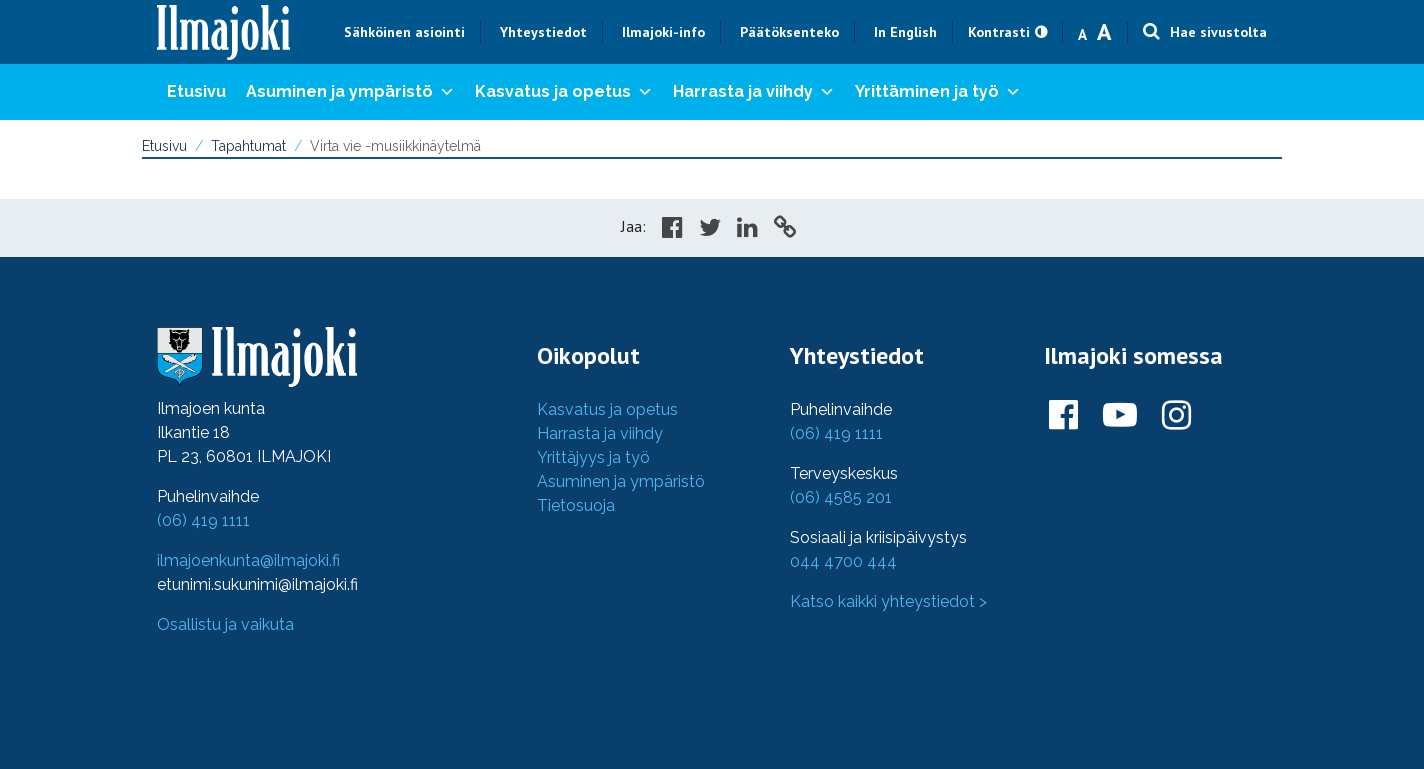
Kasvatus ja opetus (564, 92)
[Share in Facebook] (672, 230)
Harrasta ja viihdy (754, 92)
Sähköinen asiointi (404, 32)
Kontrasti (999, 32)
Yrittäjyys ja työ (593, 457)
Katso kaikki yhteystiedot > (888, 601)
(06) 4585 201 (841, 497)
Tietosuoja (576, 505)
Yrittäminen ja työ (938, 92)
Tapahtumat (248, 146)
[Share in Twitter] (710, 230)
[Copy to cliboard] (785, 230)
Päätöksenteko (789, 32)
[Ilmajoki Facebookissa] (1063, 416)
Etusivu (196, 91)
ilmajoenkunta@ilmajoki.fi (248, 560)
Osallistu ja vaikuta (225, 624)
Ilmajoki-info (663, 32)
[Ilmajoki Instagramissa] (1176, 416)
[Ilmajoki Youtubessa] (1120, 416)
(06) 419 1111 (203, 520)
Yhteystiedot (543, 32)
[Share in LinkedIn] (747, 230)
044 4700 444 (843, 561)
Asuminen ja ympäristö (350, 92)
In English (905, 32)
